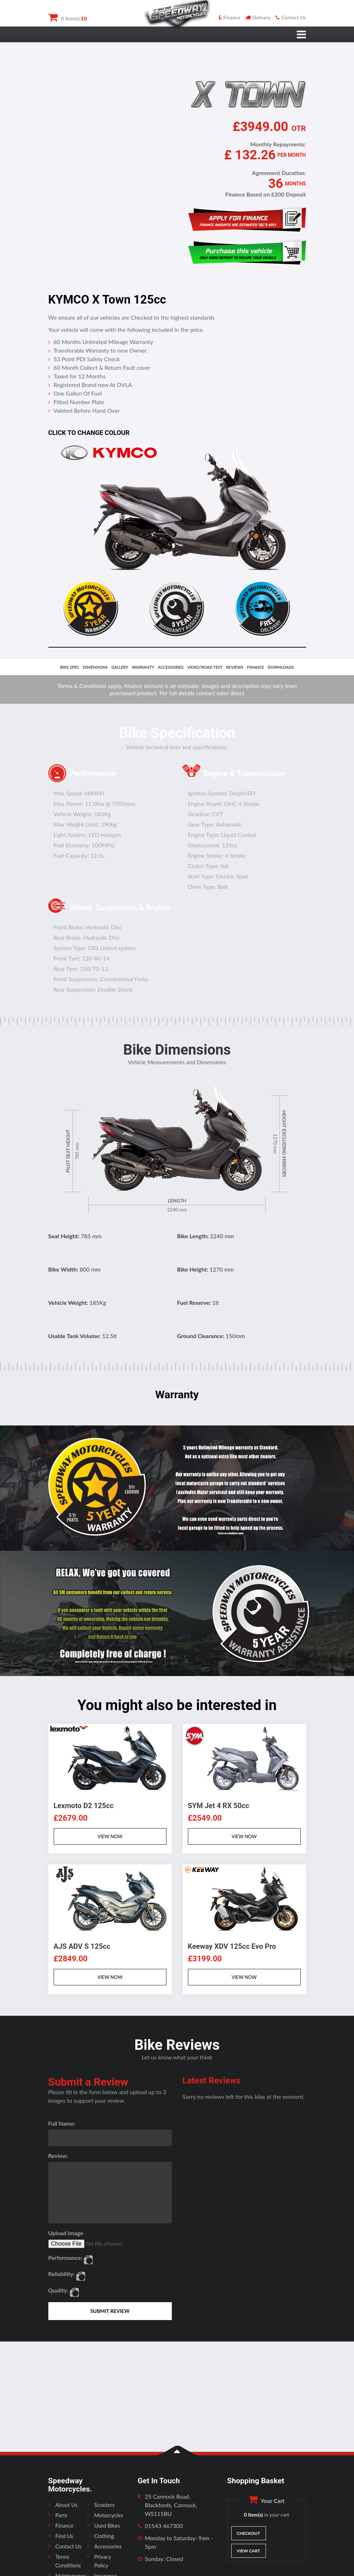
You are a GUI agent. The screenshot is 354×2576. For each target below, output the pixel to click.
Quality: (58, 2290)
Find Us (64, 2536)
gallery (119, 667)
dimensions (95, 667)
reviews (234, 667)
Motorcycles (108, 2515)
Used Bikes (107, 2525)
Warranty (143, 667)
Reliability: (61, 2273)
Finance (230, 17)
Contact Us (291, 17)
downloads (281, 667)
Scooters (104, 2505)
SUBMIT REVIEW (110, 2311)
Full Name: (62, 2123)
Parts (61, 2515)
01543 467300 (164, 2525)
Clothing (104, 2536)
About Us (66, 2505)
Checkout (248, 2533)
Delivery (258, 17)
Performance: (65, 2257)
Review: (58, 2155)
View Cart (248, 2550)
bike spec (69, 667)
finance (255, 667)
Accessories (108, 2546)
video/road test (205, 667)
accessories (171, 667)
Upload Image (65, 2232)
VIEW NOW (109, 1836)
